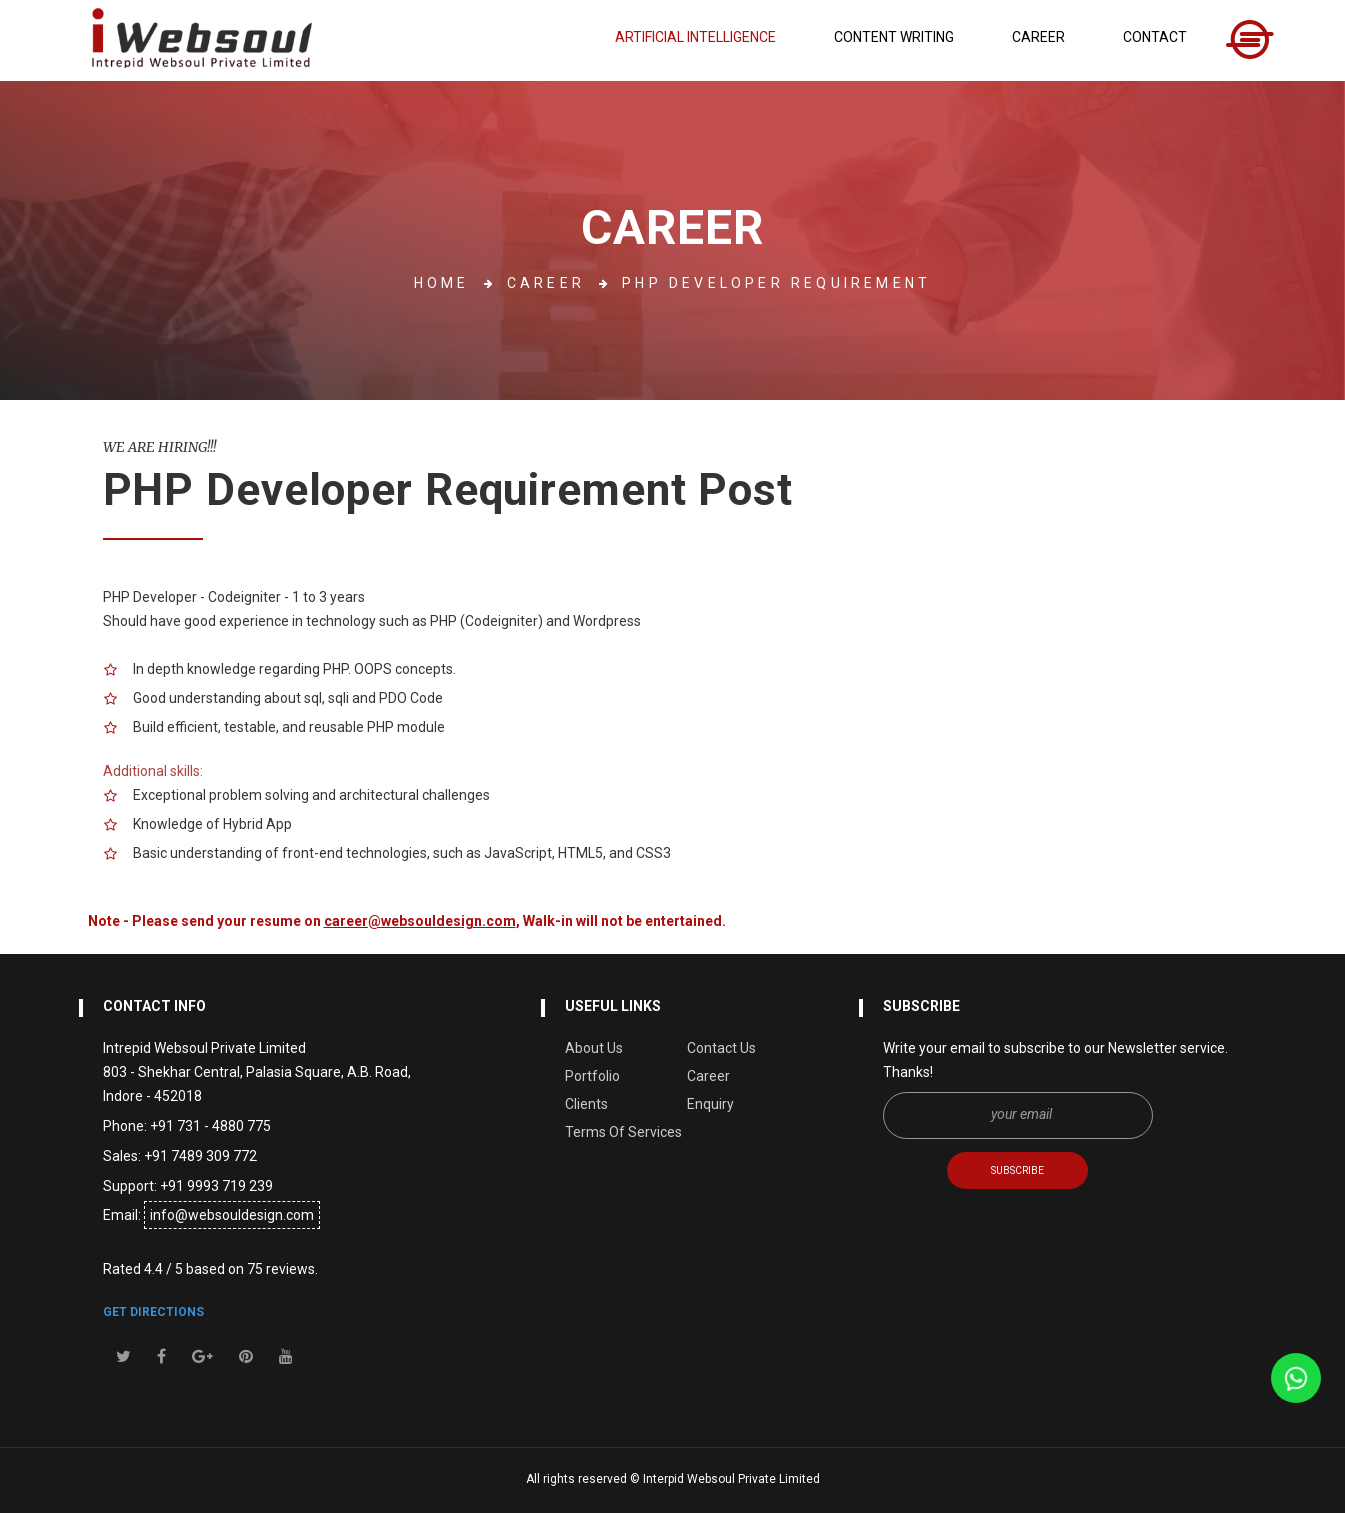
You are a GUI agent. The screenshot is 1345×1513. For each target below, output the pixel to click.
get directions (153, 1312)
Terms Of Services (623, 1132)
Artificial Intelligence (695, 37)
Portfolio (592, 1076)
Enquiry (710, 1104)
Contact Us (721, 1048)
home (442, 283)
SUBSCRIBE (1017, 1170)
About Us (594, 1048)
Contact (1155, 37)
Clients (586, 1104)
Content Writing (894, 37)
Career (1038, 37)
